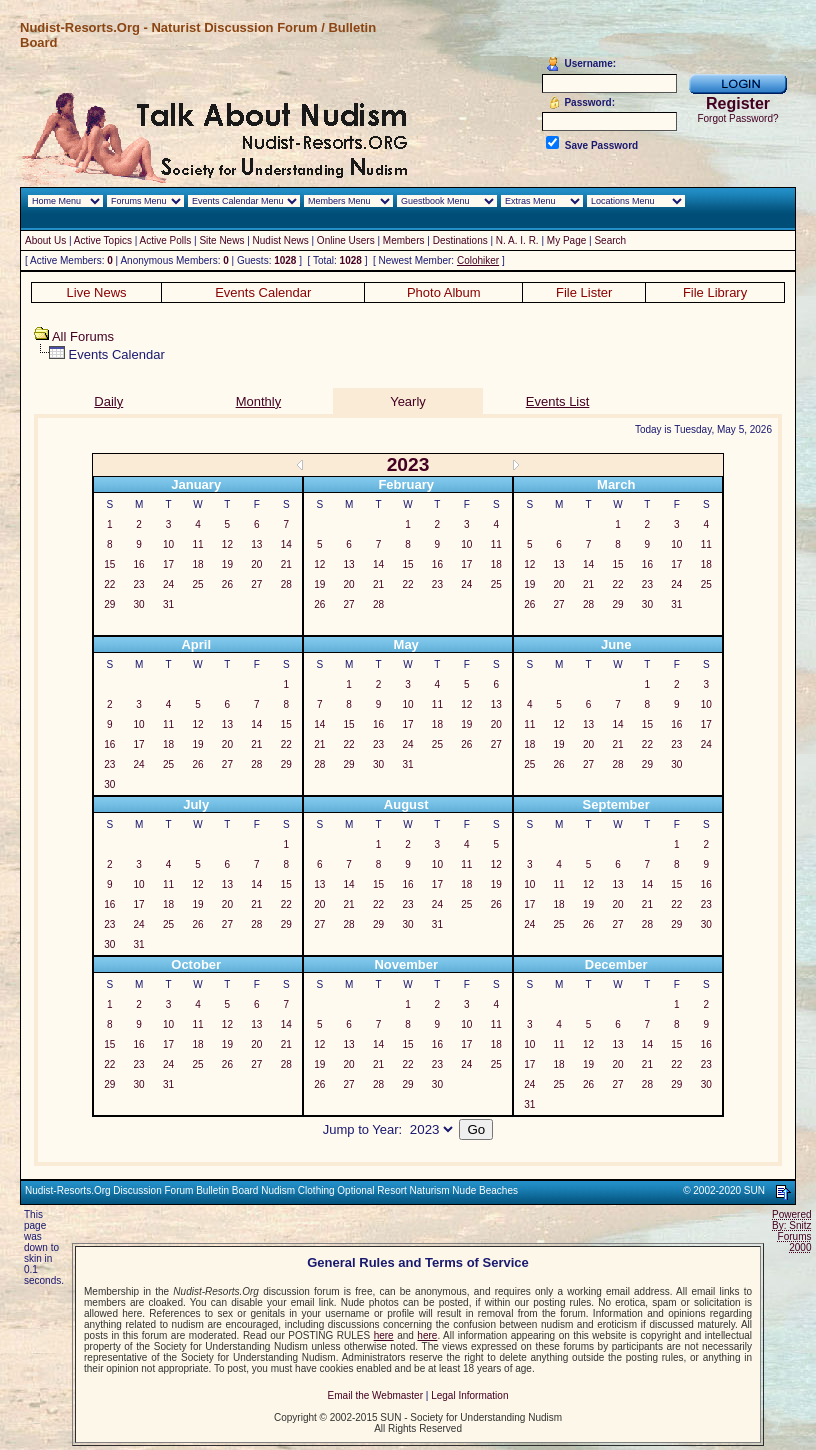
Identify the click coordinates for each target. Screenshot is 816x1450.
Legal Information (469, 1395)
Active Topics (103, 240)
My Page (566, 240)
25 (197, 584)
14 (286, 544)
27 (256, 584)
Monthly (259, 401)
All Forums (83, 336)
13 (256, 544)
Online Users (346, 240)
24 (168, 584)
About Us (45, 240)
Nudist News (281, 240)
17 (168, 564)
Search (610, 240)
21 (286, 564)
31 (168, 604)
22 (109, 584)
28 (286, 584)
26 (227, 584)
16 (139, 564)
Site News (221, 240)
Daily (108, 401)
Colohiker (478, 260)
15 (109, 564)
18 (197, 564)
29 (109, 604)
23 (139, 584)
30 (139, 604)
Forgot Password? (737, 118)
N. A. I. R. (517, 240)
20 (256, 564)
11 (197, 544)
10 (168, 544)
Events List (558, 401)
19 (227, 564)
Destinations (460, 240)
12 (227, 544)
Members (404, 240)
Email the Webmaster (375, 1395)
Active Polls (166, 240)
